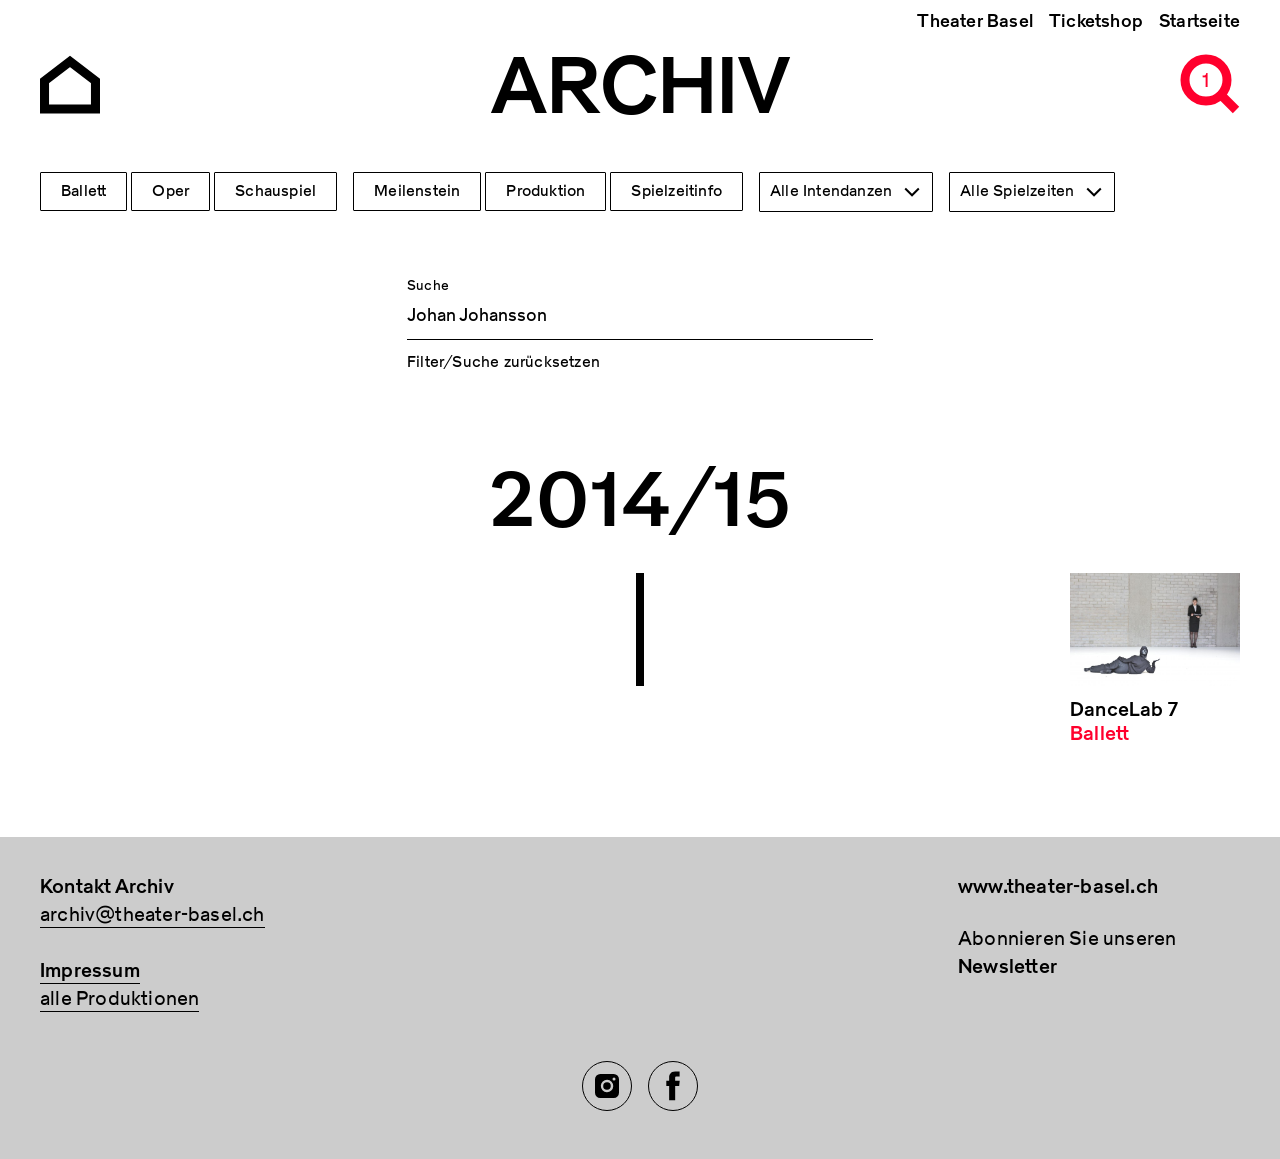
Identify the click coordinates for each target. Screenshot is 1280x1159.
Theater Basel (975, 21)
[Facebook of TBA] (673, 1086)
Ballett (83, 191)
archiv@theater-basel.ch (152, 914)
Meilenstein (417, 191)
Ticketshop (1096, 21)
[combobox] (846, 192)
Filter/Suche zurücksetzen (503, 362)
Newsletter (1007, 966)
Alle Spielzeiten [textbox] (1017, 191)
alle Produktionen (119, 998)
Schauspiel (275, 191)
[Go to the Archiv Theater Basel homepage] (70, 82)
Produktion (545, 191)
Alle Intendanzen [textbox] (831, 191)
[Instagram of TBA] (607, 1086)
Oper (170, 191)
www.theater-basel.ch (1058, 886)
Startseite (1199, 21)
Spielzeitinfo (676, 191)
